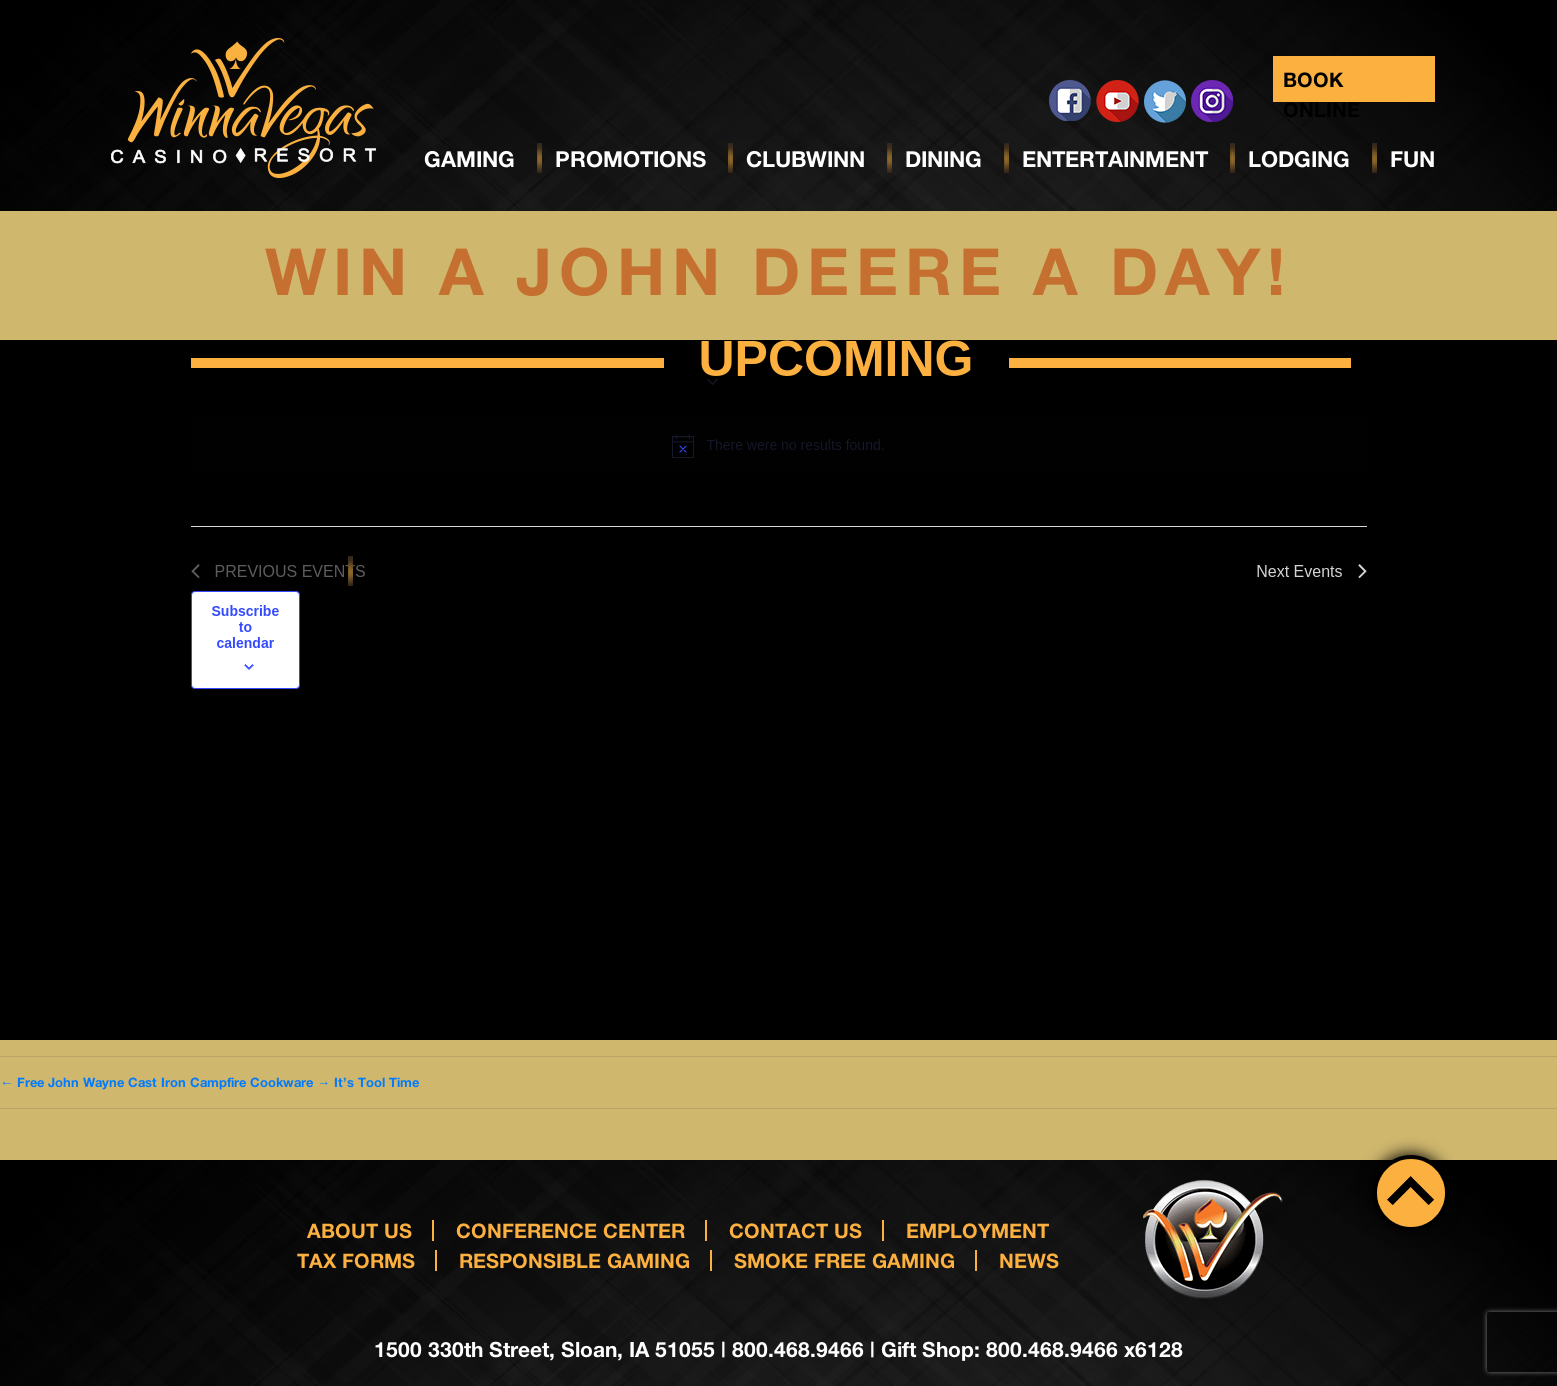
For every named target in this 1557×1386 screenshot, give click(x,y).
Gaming (469, 159)
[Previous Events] (278, 572)
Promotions (630, 159)
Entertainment (1115, 159)
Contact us (795, 1230)
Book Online (1321, 84)
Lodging (1299, 159)
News (1029, 1260)
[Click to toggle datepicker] (836, 363)
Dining (943, 159)
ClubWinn (805, 159)
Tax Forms (356, 1260)
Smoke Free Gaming (844, 1260)
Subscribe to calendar (246, 627)
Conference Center (570, 1230)
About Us (359, 1230)
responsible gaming (574, 1260)
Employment (977, 1230)
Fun (1412, 159)
